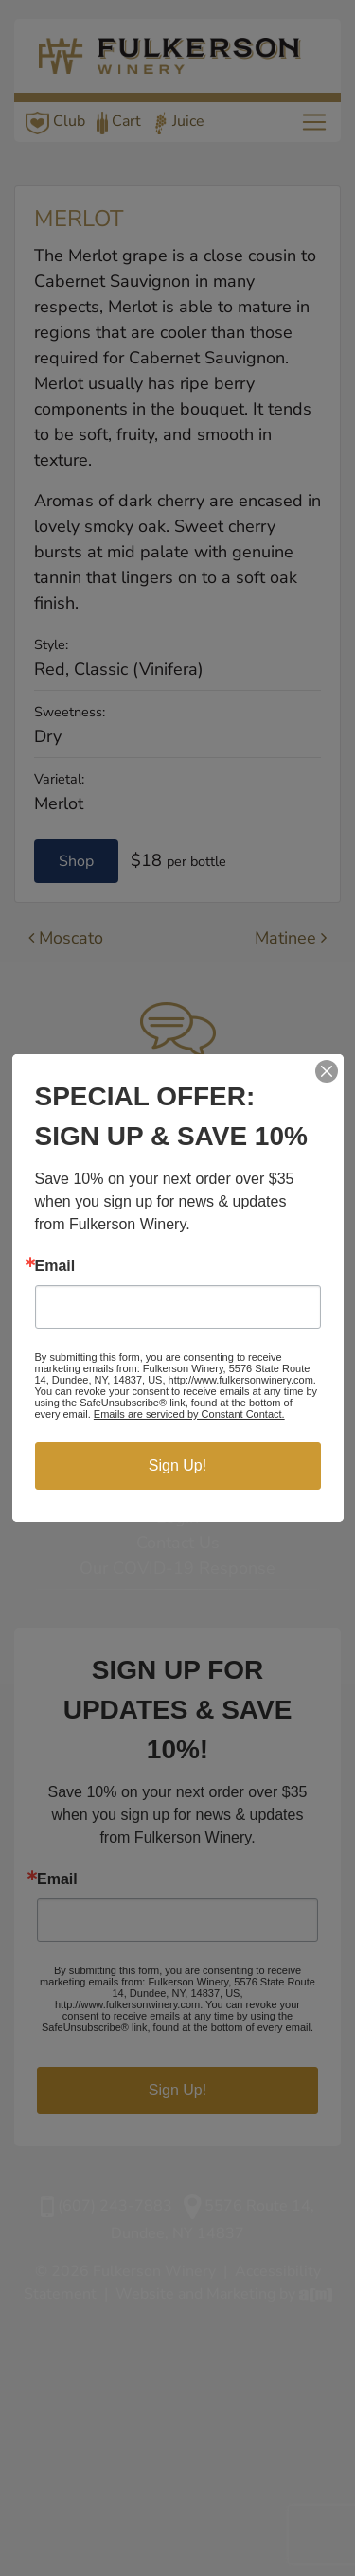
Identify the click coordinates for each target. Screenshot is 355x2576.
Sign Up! (177, 1465)
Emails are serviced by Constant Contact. (189, 1414)
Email (55, 1266)
